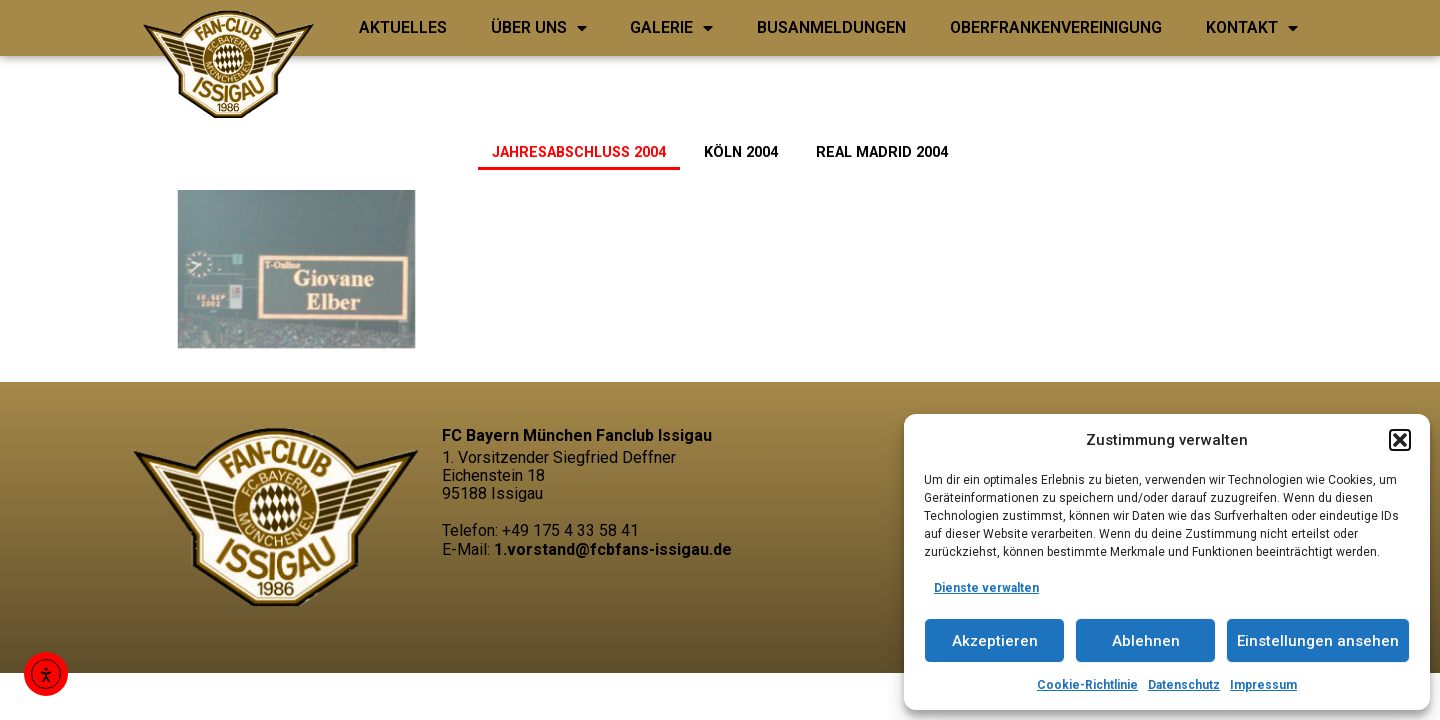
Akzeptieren (995, 641)
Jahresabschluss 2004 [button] (579, 152)
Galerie (671, 28)
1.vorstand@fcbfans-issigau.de (613, 549)
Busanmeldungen (831, 27)
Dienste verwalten (986, 588)
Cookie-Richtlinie (1087, 685)
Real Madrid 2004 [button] (882, 152)
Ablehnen (1146, 641)
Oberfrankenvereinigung (1056, 27)
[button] (1400, 440)
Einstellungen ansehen (1318, 641)
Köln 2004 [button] (741, 152)
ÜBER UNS (539, 28)
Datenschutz (1184, 685)
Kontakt (1252, 28)
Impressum (1263, 685)
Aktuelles (403, 27)
